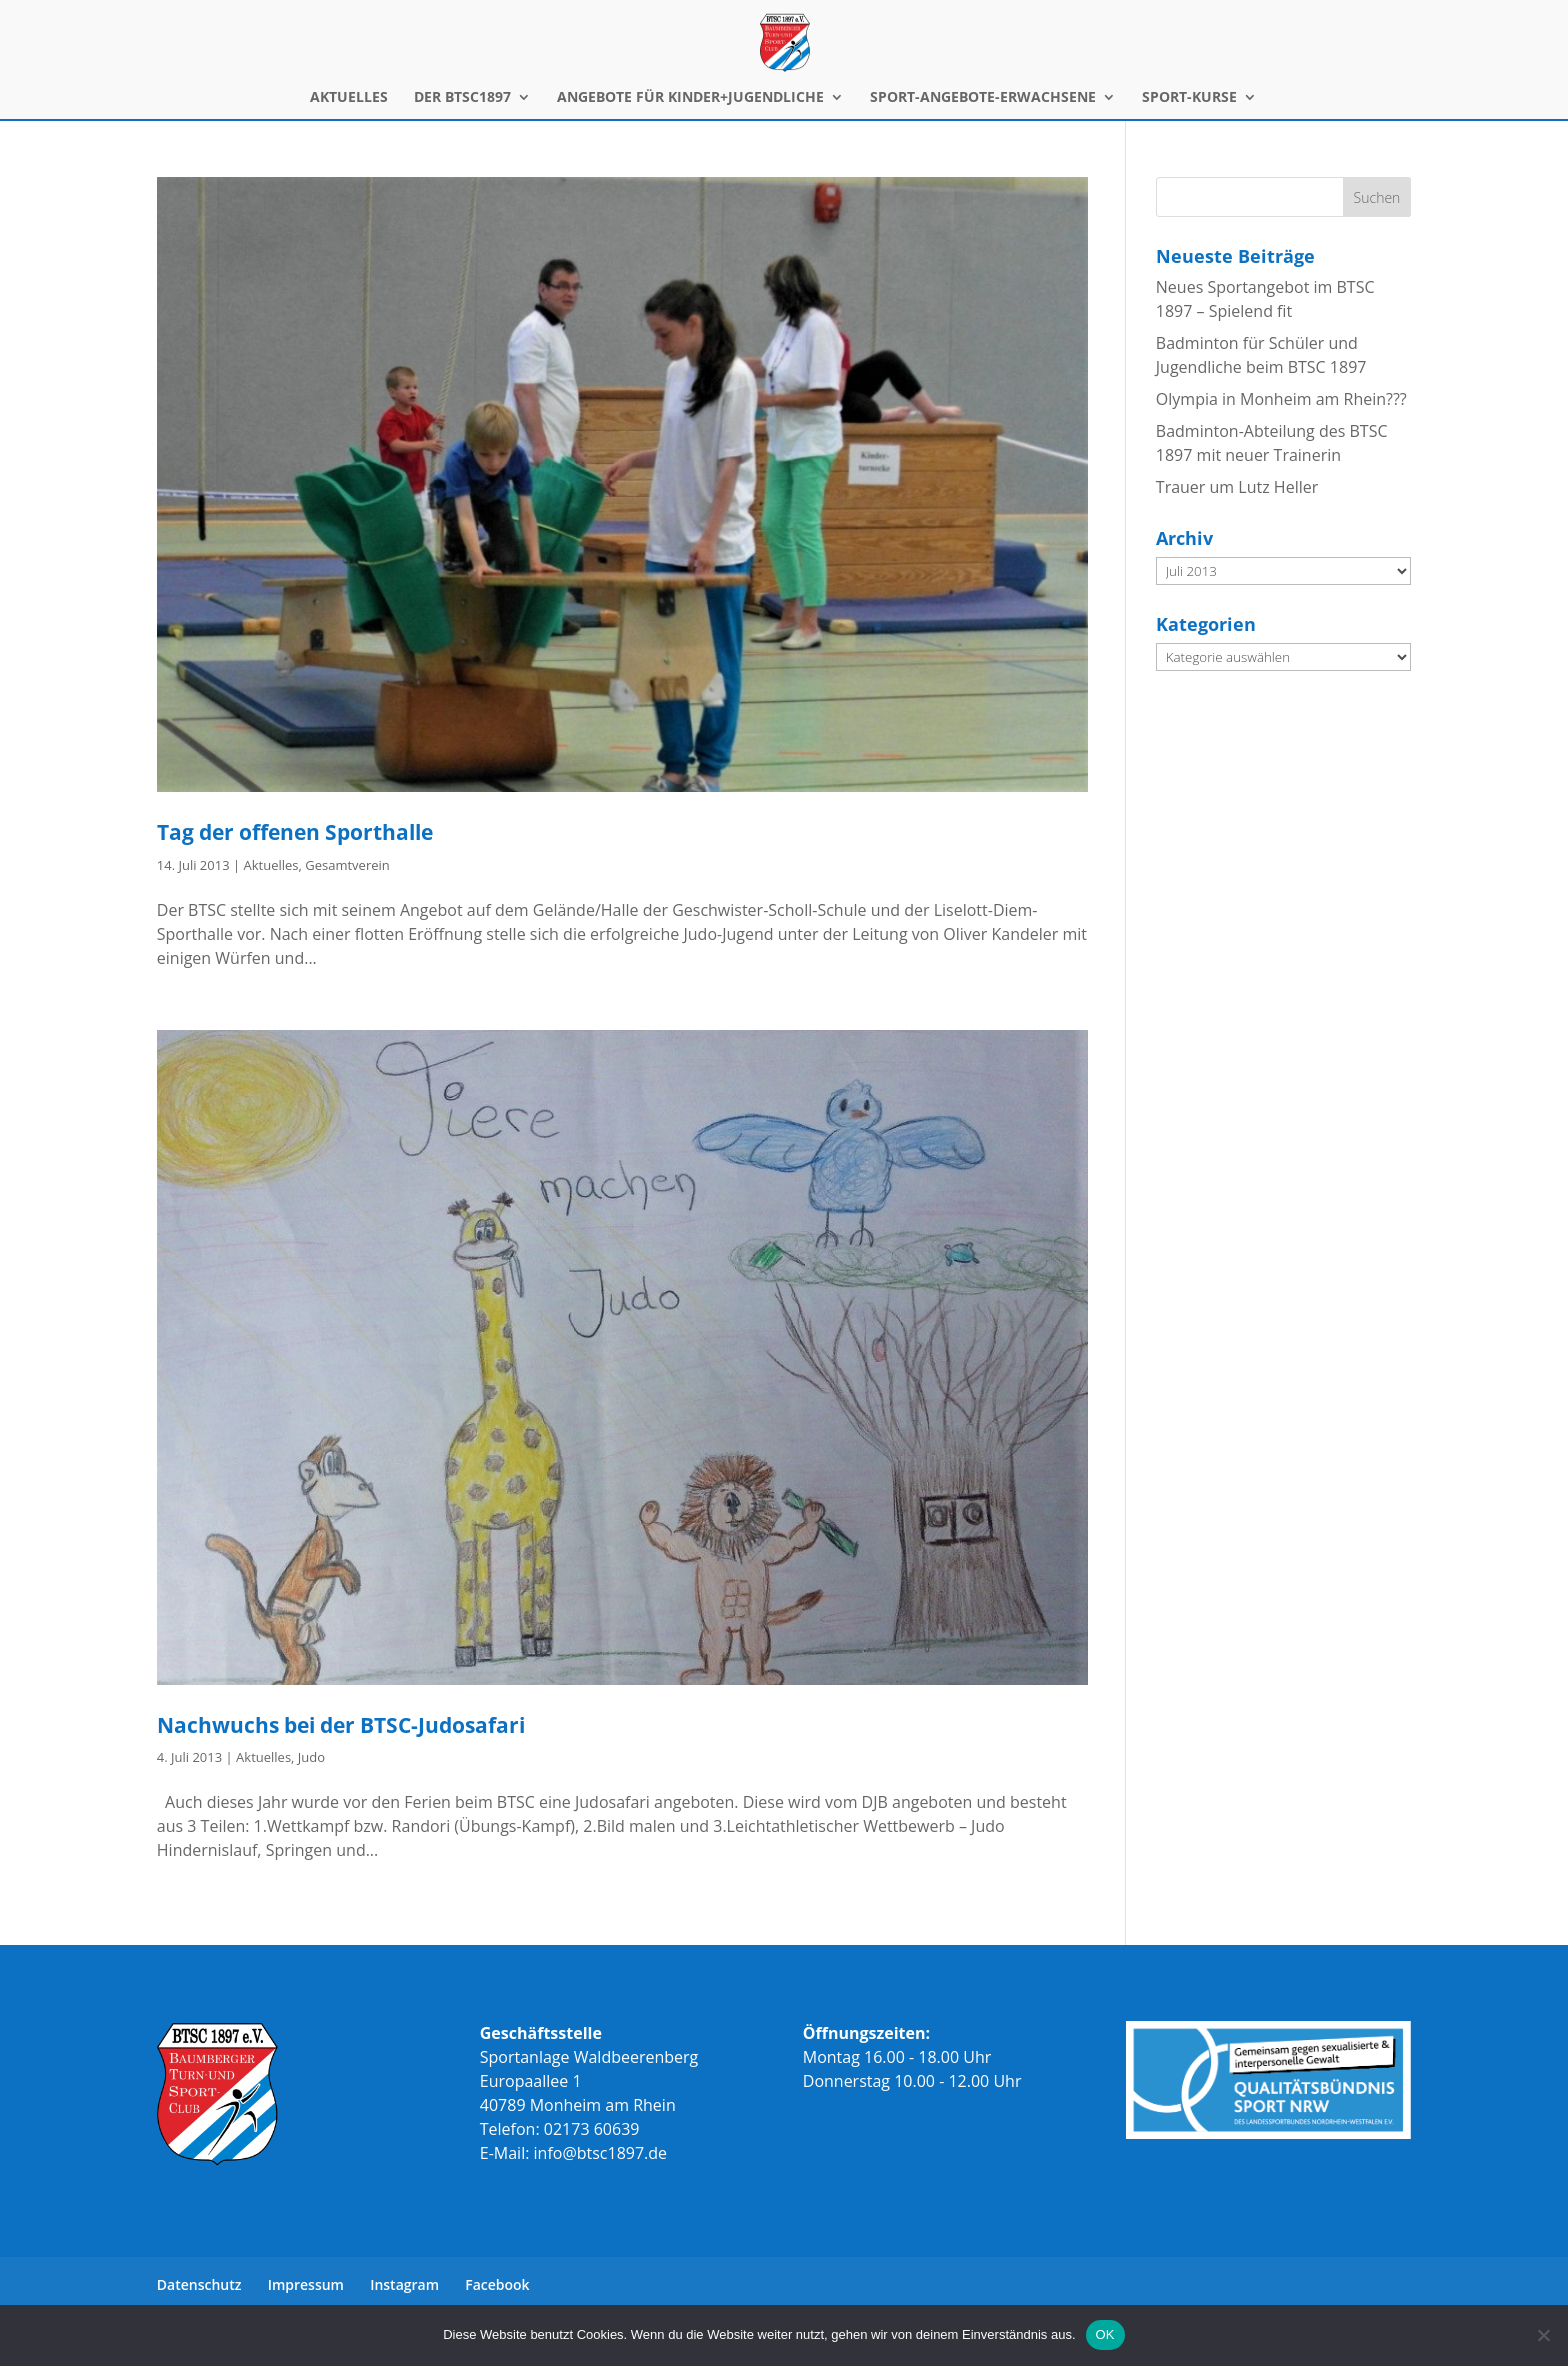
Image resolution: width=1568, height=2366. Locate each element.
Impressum (306, 2284)
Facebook (497, 2284)
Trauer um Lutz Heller (1237, 487)
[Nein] (1543, 2335)
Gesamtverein (347, 865)
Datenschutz (199, 2284)
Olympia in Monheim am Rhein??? (1281, 399)
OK (1105, 2334)
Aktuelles (271, 865)
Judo (311, 1757)
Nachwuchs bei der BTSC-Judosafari (341, 1725)
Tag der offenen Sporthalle (295, 832)
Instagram (404, 2284)
